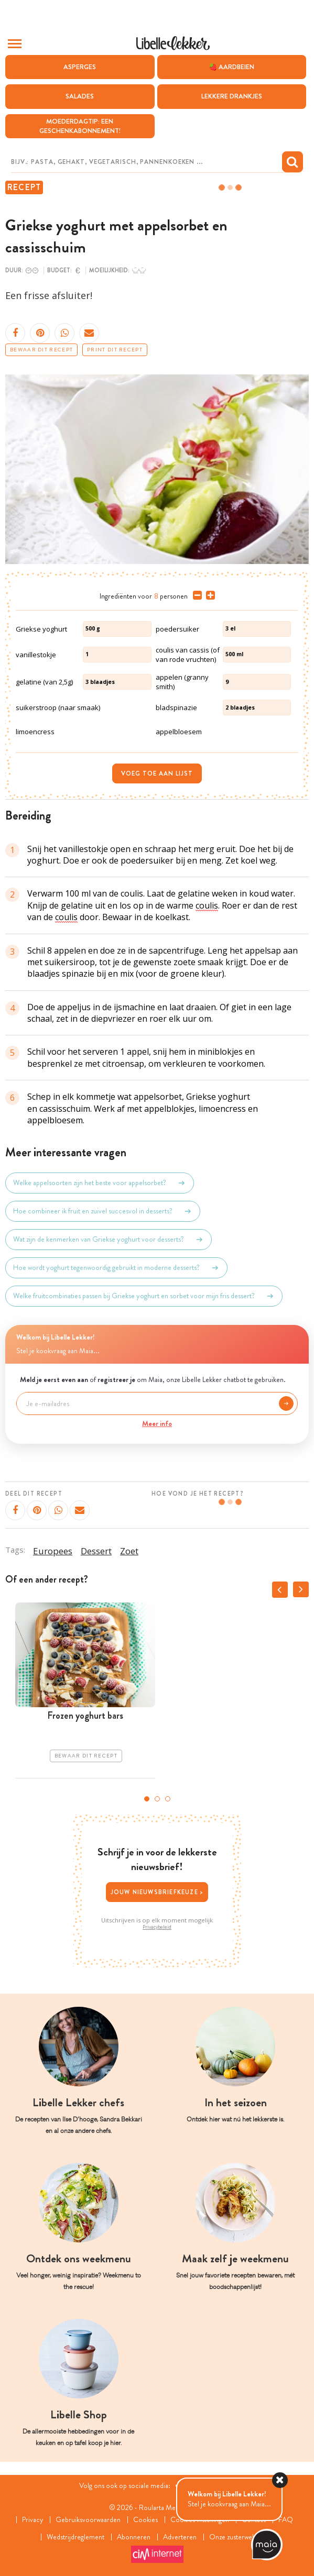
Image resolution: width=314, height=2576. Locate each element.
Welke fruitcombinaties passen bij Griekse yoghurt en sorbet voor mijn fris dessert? (144, 1296)
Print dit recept (115, 349)
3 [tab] (167, 1798)
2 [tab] (157, 1798)
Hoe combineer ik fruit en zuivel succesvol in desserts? (102, 1211)
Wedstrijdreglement (75, 2537)
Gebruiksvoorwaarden (88, 2519)
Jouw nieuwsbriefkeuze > (157, 1892)
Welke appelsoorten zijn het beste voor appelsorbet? (99, 1183)
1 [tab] (146, 1798)
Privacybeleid (157, 1927)
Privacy (32, 2519)
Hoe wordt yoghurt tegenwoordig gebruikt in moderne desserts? (116, 1268)
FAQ (285, 2519)
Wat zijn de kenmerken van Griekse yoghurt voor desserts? (108, 1239)
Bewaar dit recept (41, 349)
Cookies (145, 2519)
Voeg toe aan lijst (157, 773)
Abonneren (133, 2537)
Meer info (157, 1423)
